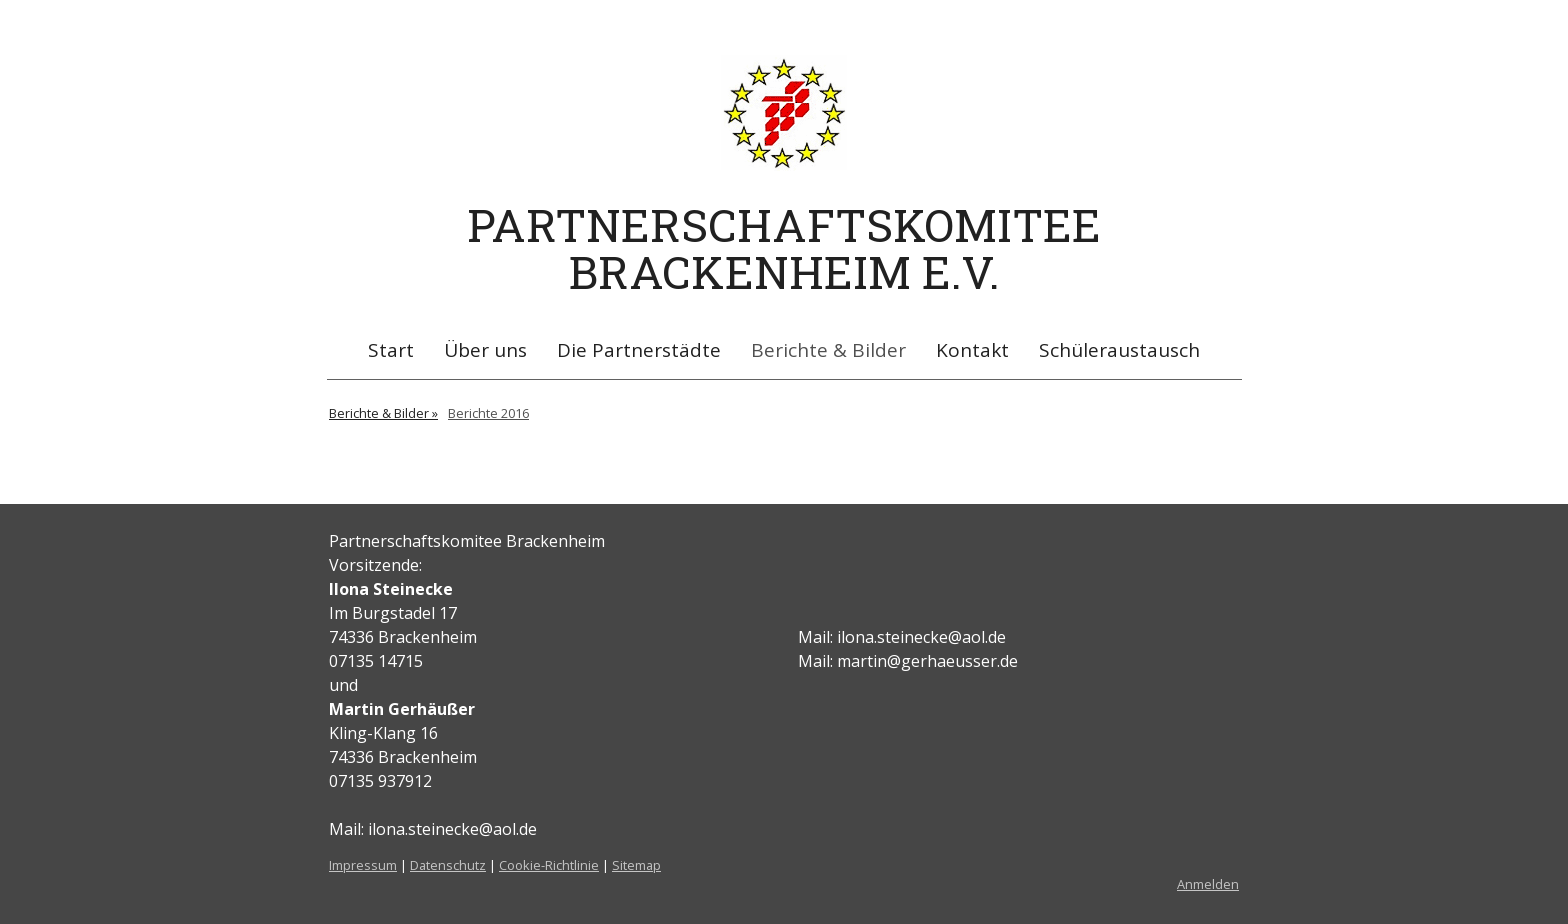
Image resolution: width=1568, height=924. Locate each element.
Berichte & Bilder (828, 350)
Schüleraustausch (1119, 350)
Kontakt (972, 350)
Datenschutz (448, 865)
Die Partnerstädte (639, 350)
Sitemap (636, 865)
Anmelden (1208, 884)
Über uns (485, 350)
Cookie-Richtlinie (549, 865)
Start (391, 350)
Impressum (363, 865)
